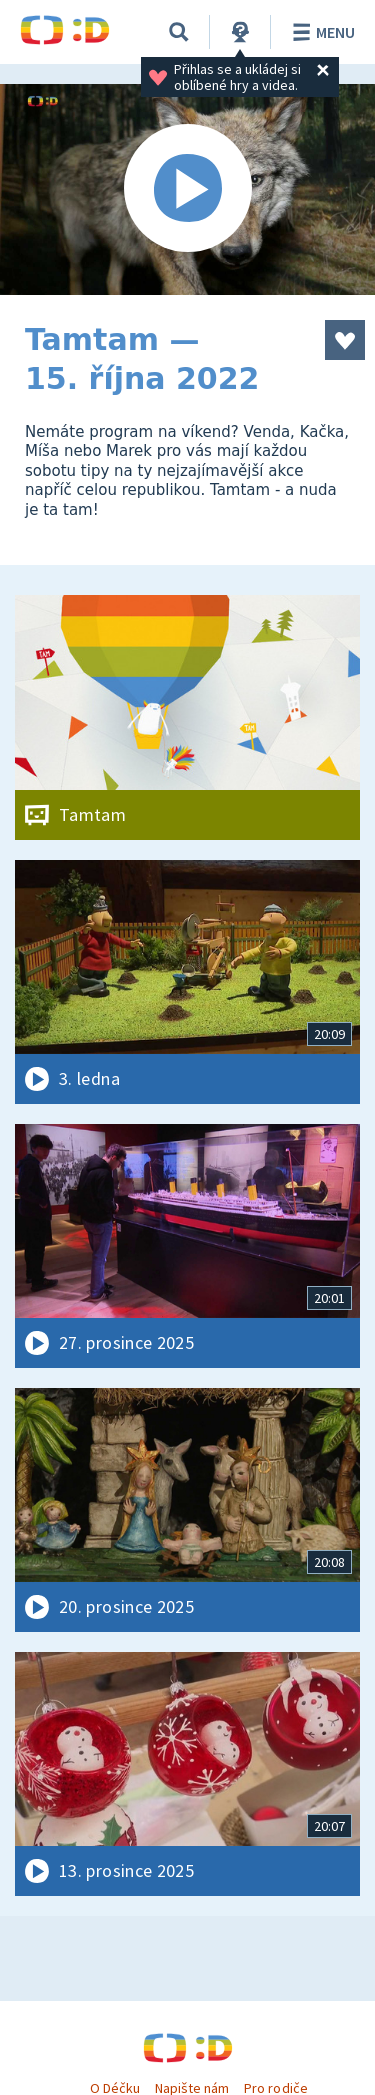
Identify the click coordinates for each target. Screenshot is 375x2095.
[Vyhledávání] (179, 32)
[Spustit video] (187, 189)
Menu (320, 32)
